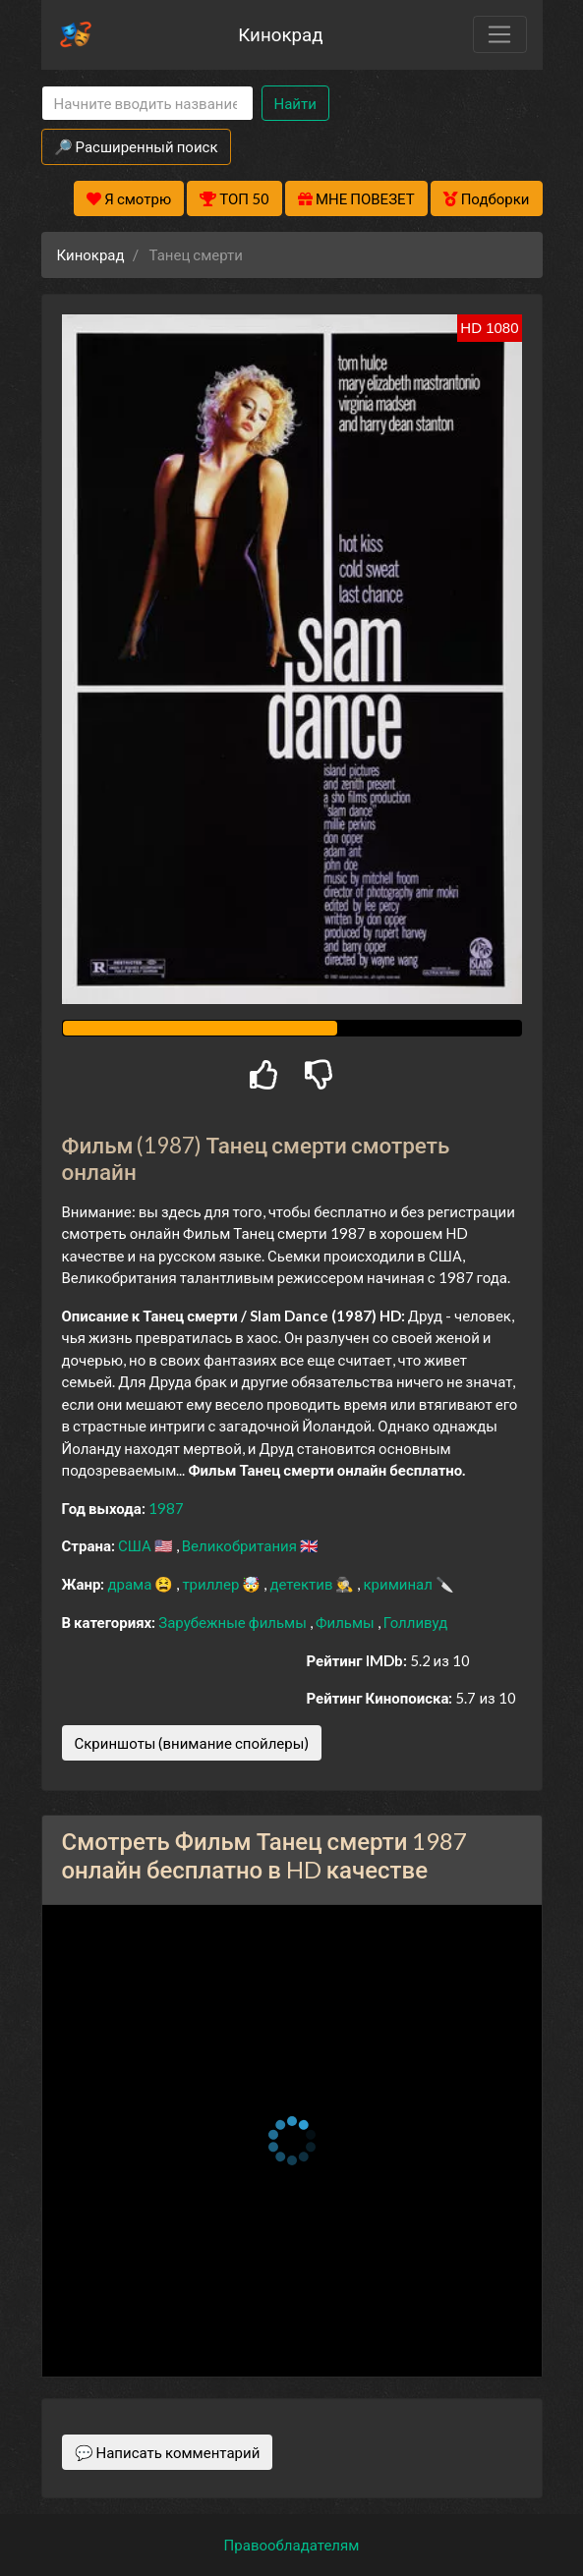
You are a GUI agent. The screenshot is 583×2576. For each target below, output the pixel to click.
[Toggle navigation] (499, 34)
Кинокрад (280, 34)
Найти (295, 103)
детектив (302, 1584)
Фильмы (347, 1622)
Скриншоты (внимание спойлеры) (192, 1743)
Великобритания (241, 1545)
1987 (166, 1508)
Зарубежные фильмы (234, 1622)
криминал (399, 1584)
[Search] (147, 103)
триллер (212, 1584)
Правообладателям (292, 2544)
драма (130, 1584)
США (136, 1545)
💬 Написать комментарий (168, 2452)
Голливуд (415, 1622)
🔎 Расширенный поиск (136, 146)
